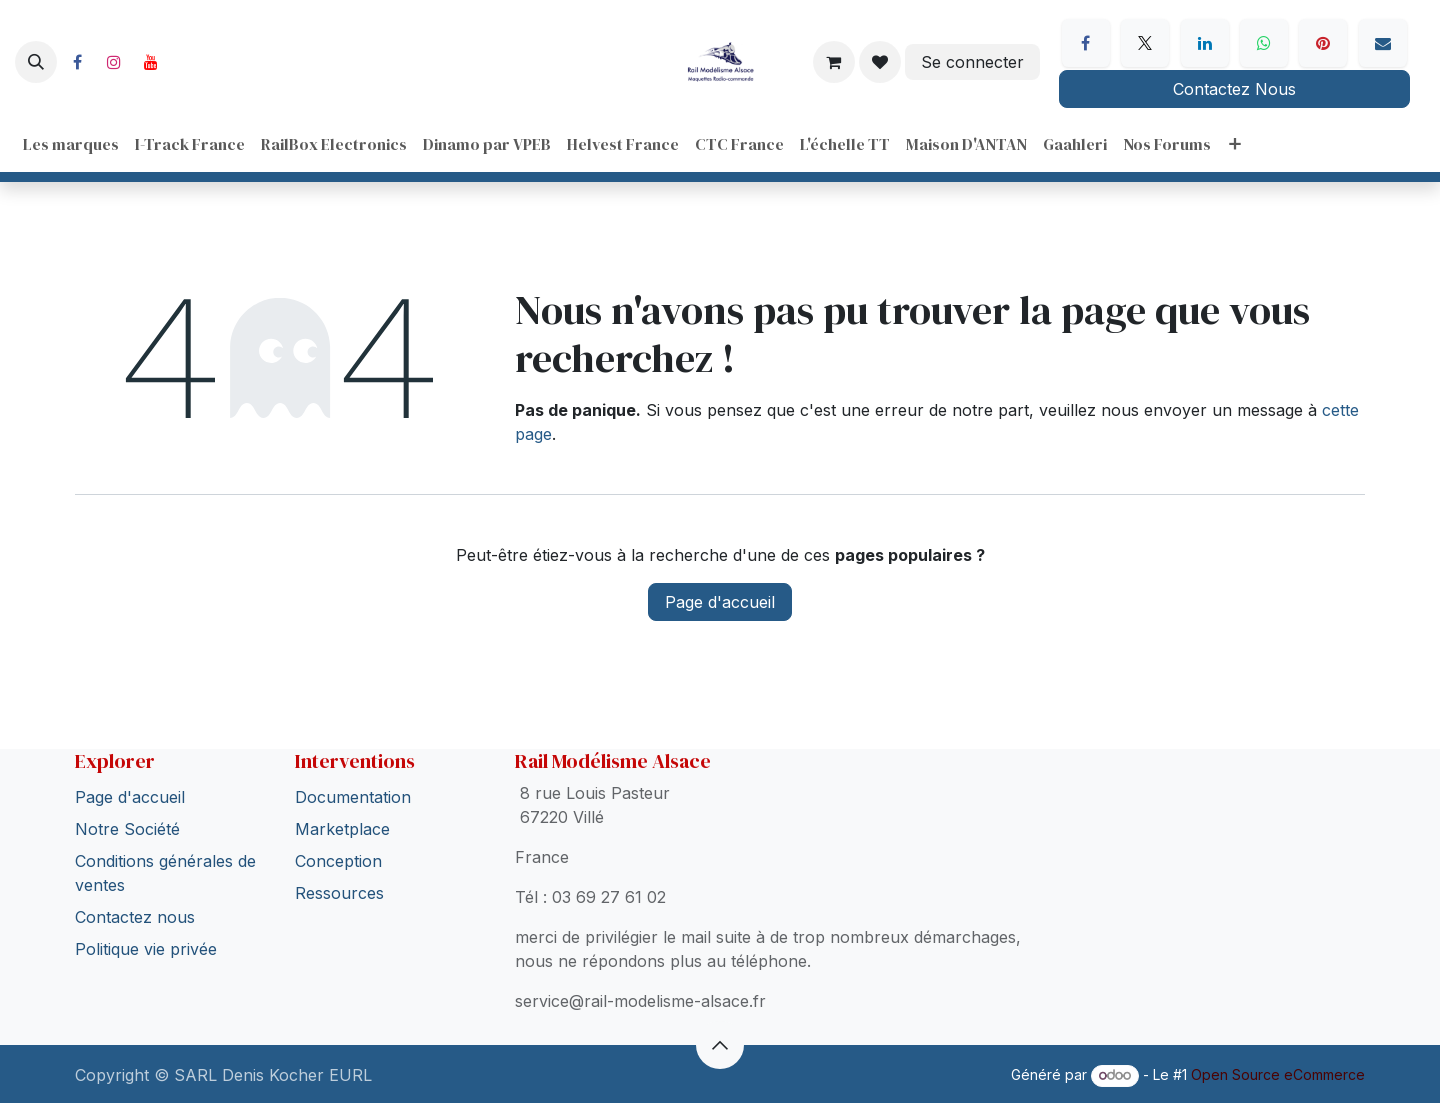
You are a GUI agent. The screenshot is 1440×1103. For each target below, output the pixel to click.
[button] (36, 62)
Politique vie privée (146, 949)
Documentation (353, 797)
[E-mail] (1383, 43)
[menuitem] (71, 144)
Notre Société (127, 829)
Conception (338, 861)
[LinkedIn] (1205, 43)
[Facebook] (77, 62)
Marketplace (342, 829)
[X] (1145, 43)
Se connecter (972, 62)
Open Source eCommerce (1278, 1074)
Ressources (339, 893)
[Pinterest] (1323, 43)
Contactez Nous (1234, 89)
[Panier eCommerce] (834, 62)
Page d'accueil (720, 602)
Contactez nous (135, 917)
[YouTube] (151, 62)
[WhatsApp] (1264, 43)
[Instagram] (114, 62)
